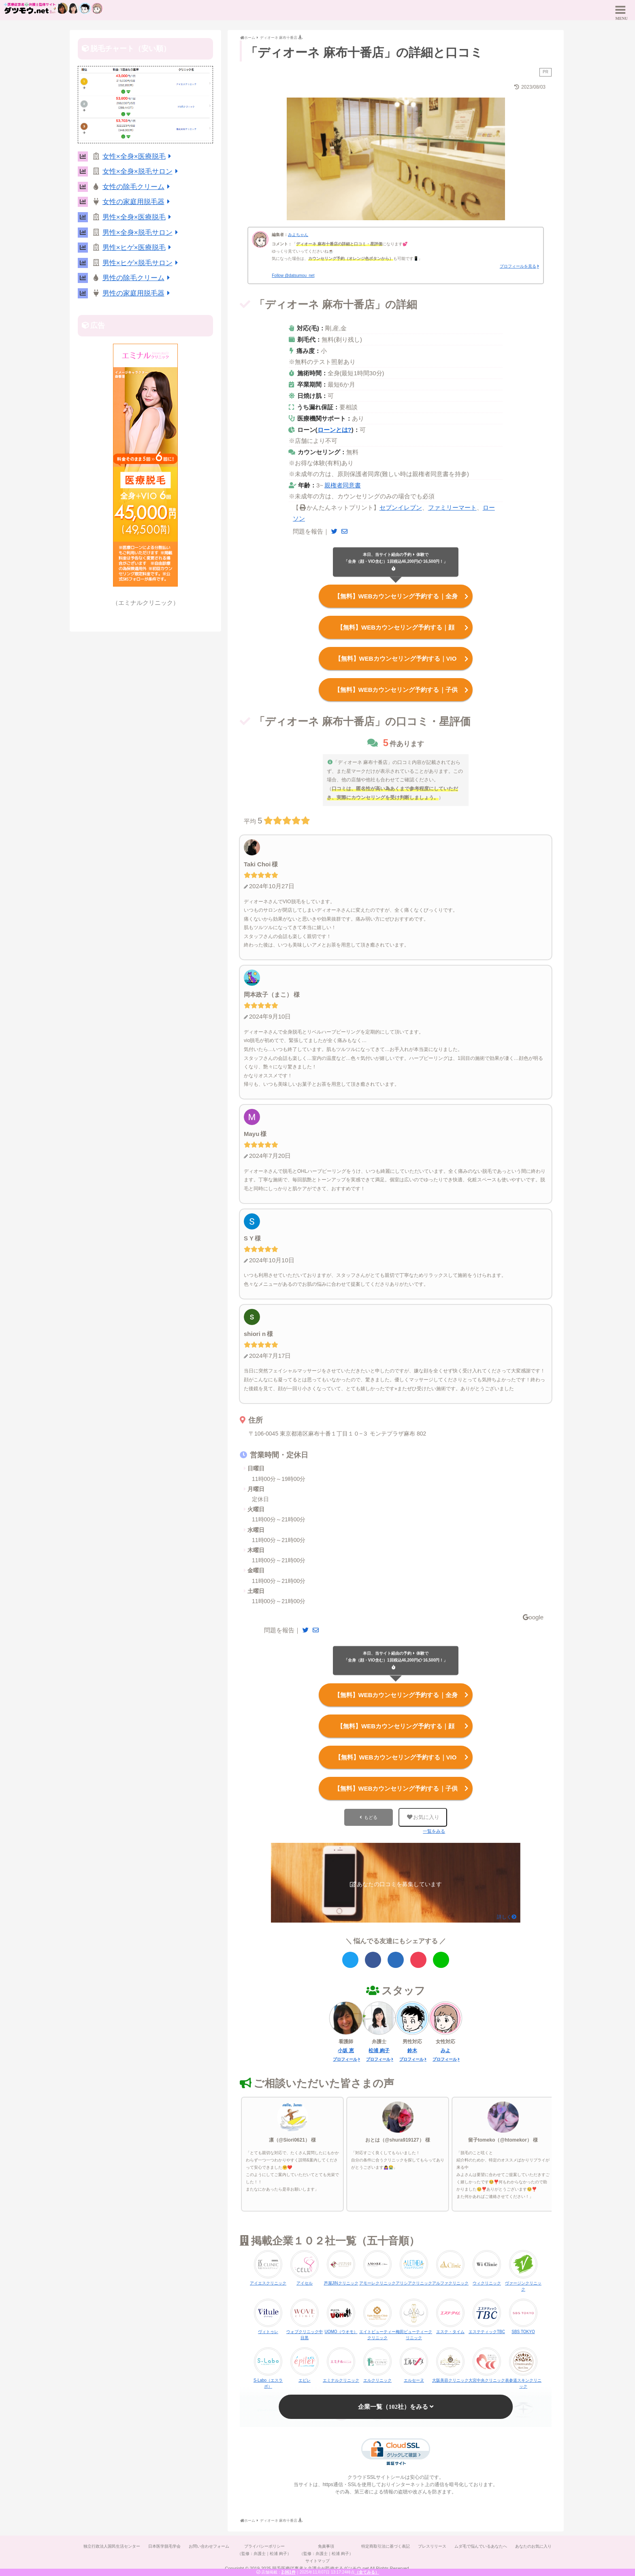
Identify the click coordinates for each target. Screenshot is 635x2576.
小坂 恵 (346, 2050)
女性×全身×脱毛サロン (141, 171)
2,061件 (288, 2572)
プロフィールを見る (518, 266)
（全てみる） (367, 2572)
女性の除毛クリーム (137, 187)
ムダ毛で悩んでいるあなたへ (480, 2546)
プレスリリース (432, 2546)
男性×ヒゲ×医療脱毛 (138, 247)
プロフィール (345, 2059)
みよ (445, 2050)
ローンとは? (335, 429)
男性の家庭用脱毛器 (137, 293)
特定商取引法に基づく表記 (385, 2546)
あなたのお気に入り (533, 2546)
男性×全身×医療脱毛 (138, 217)
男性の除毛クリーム (137, 278)
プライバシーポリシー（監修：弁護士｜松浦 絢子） (264, 2550)
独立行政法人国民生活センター (111, 2546)
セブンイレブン (400, 507)
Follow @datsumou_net (293, 275)
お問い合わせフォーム (209, 2546)
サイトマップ (317, 2561)
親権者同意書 (342, 485)
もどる (370, 1817)
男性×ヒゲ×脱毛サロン (141, 263)
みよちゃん (298, 234)
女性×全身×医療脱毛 (138, 156)
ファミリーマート (452, 507)
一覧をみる (434, 1831)
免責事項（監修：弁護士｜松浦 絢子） (326, 2550)
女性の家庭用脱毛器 (137, 202)
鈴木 (412, 2050)
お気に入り (423, 1817)
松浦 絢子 (379, 2050)
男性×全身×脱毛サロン (141, 232)
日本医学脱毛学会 (164, 2546)
